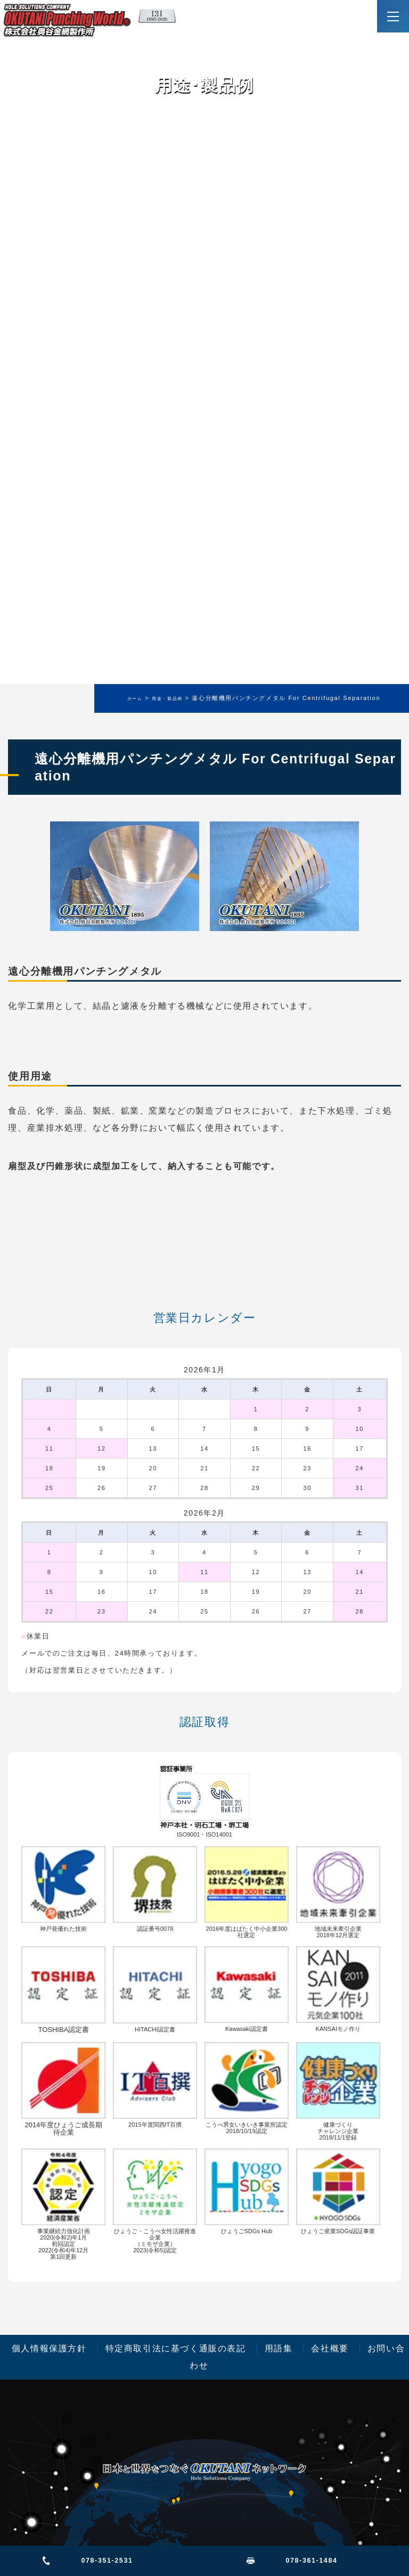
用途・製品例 (167, 698)
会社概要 (329, 2348)
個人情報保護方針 (49, 2348)
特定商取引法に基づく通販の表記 (175, 2348)
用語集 (279, 2348)
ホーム (135, 698)
